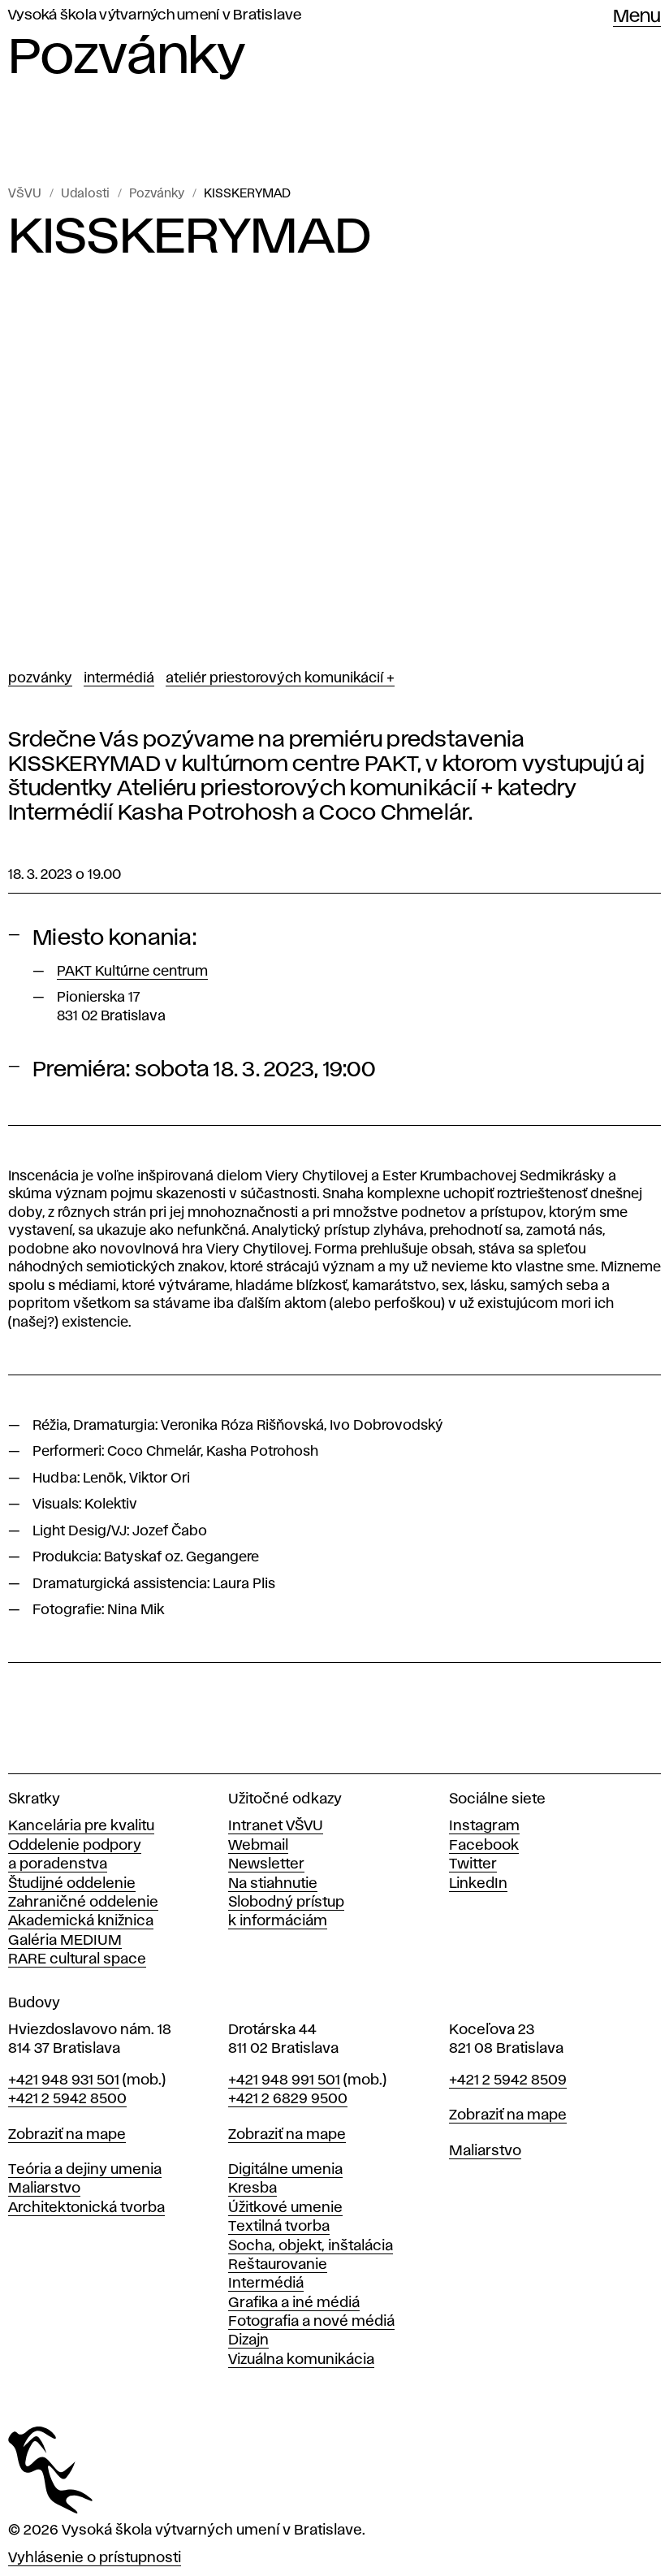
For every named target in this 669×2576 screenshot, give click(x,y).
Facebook (484, 1845)
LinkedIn (478, 1883)
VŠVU (24, 194)
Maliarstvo (44, 2188)
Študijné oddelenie (72, 1883)
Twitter (473, 1864)
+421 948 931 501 (63, 2080)
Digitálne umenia (285, 2169)
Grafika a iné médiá (294, 2303)
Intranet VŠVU (275, 1826)
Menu (637, 17)
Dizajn (248, 2340)
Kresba (252, 2188)
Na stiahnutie (272, 1883)
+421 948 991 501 (284, 2080)
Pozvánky (156, 194)
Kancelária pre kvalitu (81, 1826)
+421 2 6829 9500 (287, 2099)
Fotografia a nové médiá (311, 2321)
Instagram (484, 1826)
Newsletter (266, 1864)
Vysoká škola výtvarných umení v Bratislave (155, 15)
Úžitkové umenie (285, 2208)
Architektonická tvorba (86, 2208)
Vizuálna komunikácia (301, 2359)
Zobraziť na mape (67, 2134)
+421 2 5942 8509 (508, 2080)
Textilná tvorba (279, 2226)
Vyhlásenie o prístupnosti (94, 2558)
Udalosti (85, 194)
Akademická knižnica (80, 1921)
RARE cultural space (77, 1959)
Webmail (258, 1845)
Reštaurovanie (277, 2264)
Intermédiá (119, 678)
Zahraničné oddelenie (83, 1902)
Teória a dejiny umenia (85, 2169)
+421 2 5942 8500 (67, 2099)
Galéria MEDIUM (65, 1940)
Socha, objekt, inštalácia (310, 2246)
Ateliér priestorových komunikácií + (280, 678)
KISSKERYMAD (247, 194)
